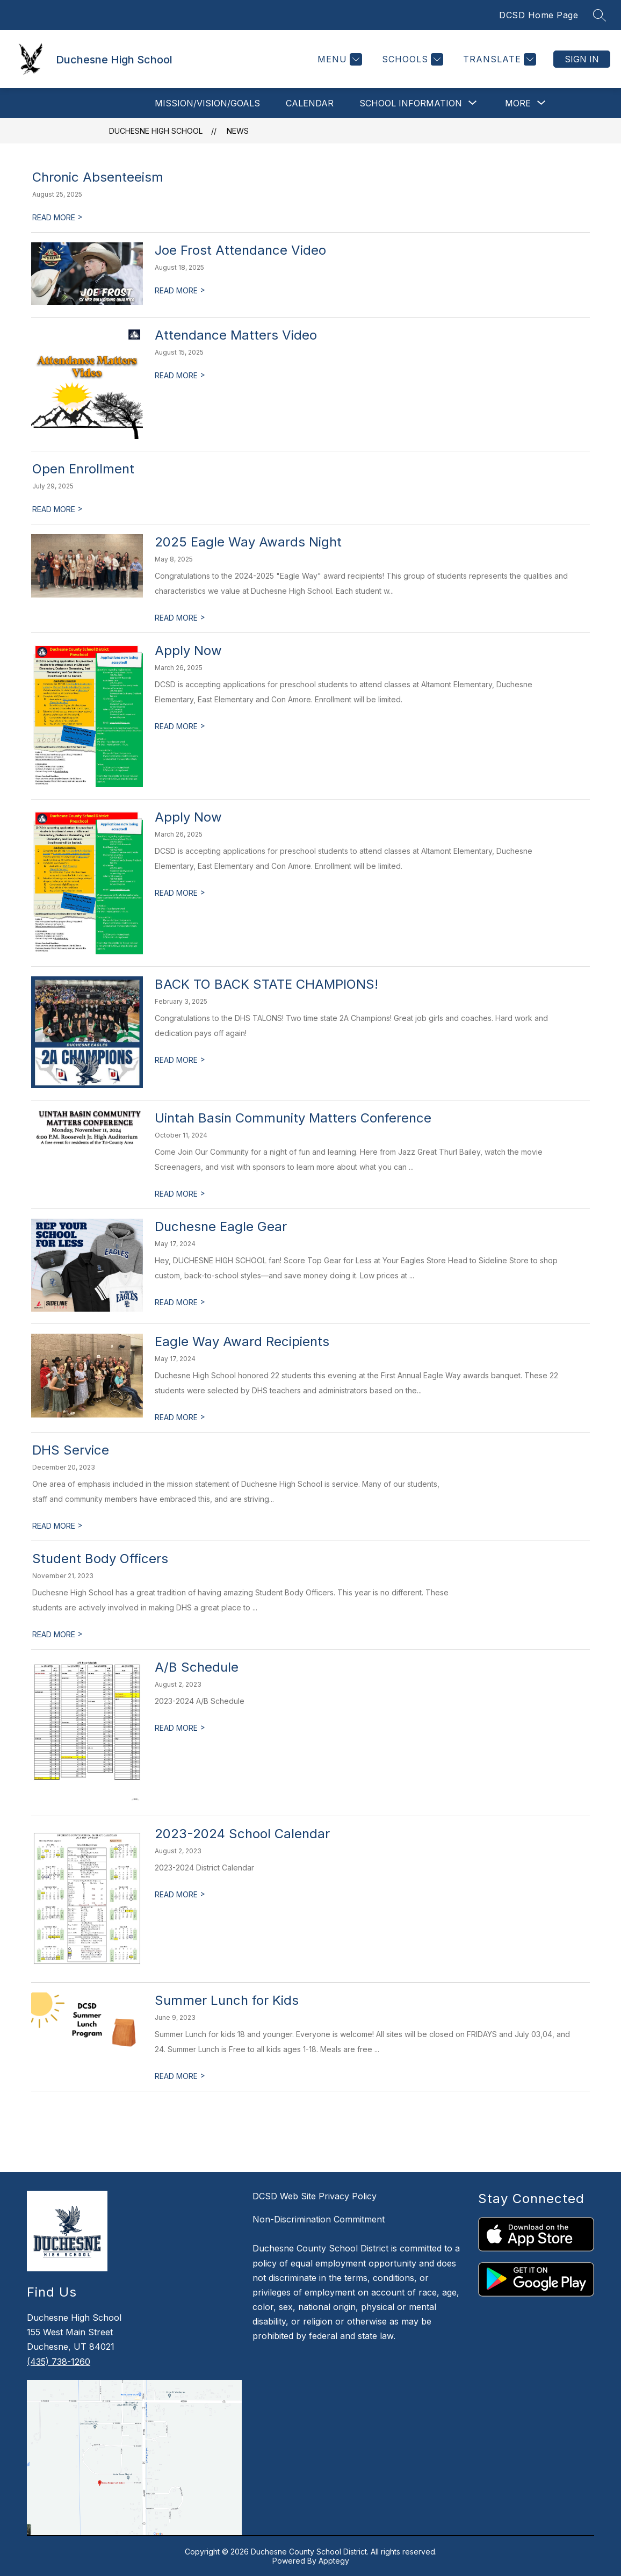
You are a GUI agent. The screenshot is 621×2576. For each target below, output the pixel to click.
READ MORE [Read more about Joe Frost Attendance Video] (180, 290)
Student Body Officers (100, 1558)
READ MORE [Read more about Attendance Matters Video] (180, 375)
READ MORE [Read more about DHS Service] (57, 1525)
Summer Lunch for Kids (227, 2000)
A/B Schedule (197, 1667)
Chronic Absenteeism (97, 177)
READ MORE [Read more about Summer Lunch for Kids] (180, 2076)
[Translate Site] (498, 59)
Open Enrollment (83, 469)
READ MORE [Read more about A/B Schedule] (180, 1727)
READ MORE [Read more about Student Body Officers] (57, 1634)
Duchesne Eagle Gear (221, 1226)
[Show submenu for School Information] (410, 103)
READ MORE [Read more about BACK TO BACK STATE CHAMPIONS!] (180, 1059)
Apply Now (188, 650)
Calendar (310, 103)
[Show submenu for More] (518, 103)
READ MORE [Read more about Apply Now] (180, 726)
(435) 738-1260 (58, 2361)
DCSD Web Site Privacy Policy (314, 2196)
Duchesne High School (156, 130)
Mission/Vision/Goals (207, 103)
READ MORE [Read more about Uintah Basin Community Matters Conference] (180, 1193)
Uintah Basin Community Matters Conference (293, 1118)
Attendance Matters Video (236, 335)
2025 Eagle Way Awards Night (248, 542)
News (238, 130)
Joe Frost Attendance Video (240, 250)
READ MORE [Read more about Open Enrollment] (57, 509)
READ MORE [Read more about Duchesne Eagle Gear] (180, 1302)
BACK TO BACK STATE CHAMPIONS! (266, 984)
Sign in (582, 59)
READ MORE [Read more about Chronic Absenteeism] (57, 217)
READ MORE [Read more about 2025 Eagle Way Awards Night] (180, 617)
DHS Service (70, 1450)
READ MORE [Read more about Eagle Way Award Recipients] (180, 1417)
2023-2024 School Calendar (242, 1833)
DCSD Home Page (538, 15)
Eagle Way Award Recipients (242, 1341)
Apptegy (334, 2560)
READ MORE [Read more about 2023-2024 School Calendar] (180, 1894)
